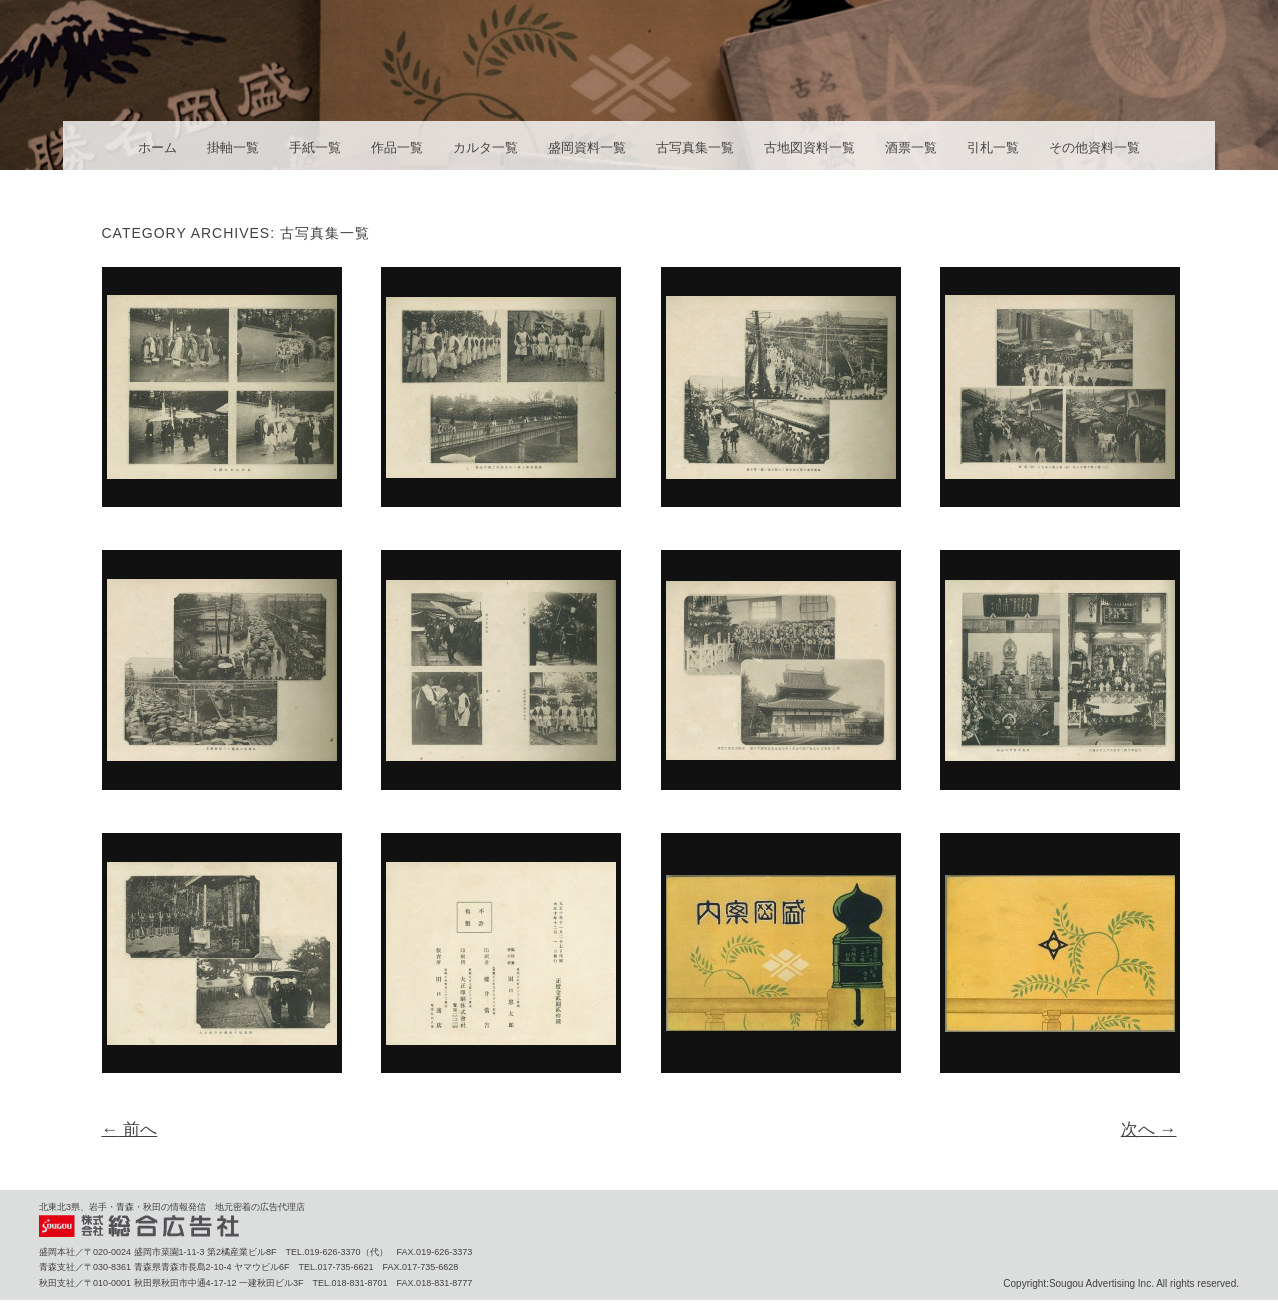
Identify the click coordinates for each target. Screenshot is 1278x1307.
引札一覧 (993, 147)
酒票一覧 (911, 147)
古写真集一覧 (695, 147)
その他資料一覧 (1094, 147)
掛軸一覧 (233, 147)
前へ (130, 1129)
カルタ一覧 (485, 147)
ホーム (157, 147)
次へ (1149, 1129)
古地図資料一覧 (809, 147)
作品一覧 (397, 147)
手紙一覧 (315, 147)
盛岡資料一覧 (587, 147)
